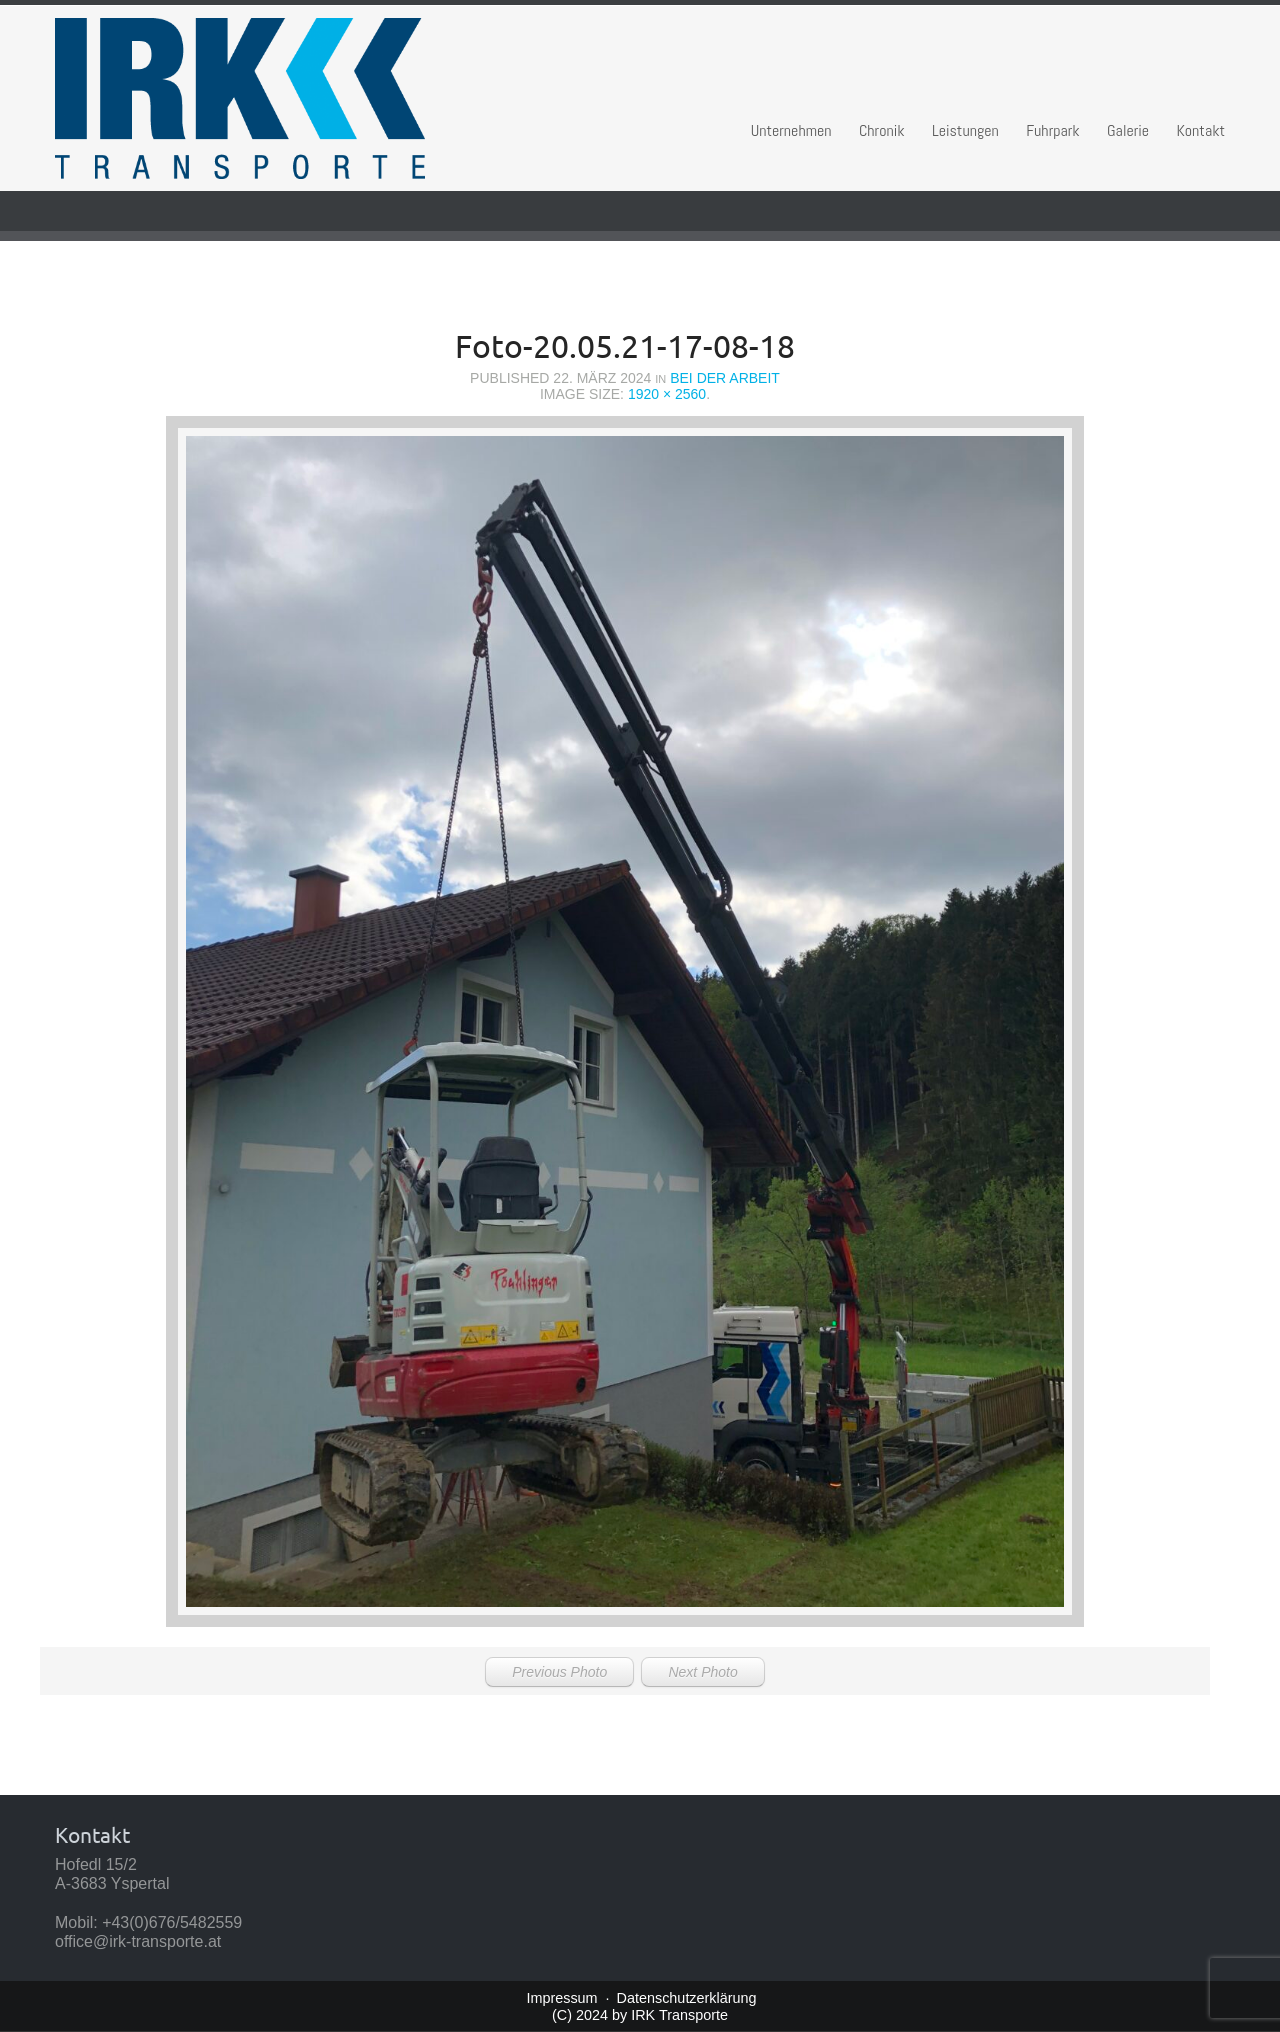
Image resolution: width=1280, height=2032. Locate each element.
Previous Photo (559, 1672)
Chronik (882, 130)
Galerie (1128, 130)
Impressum (561, 1998)
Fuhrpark (1052, 130)
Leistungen (965, 130)
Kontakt (1201, 130)
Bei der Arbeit (725, 378)
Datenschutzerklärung (687, 1998)
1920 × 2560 (667, 394)
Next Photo (702, 1672)
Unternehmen (791, 130)
